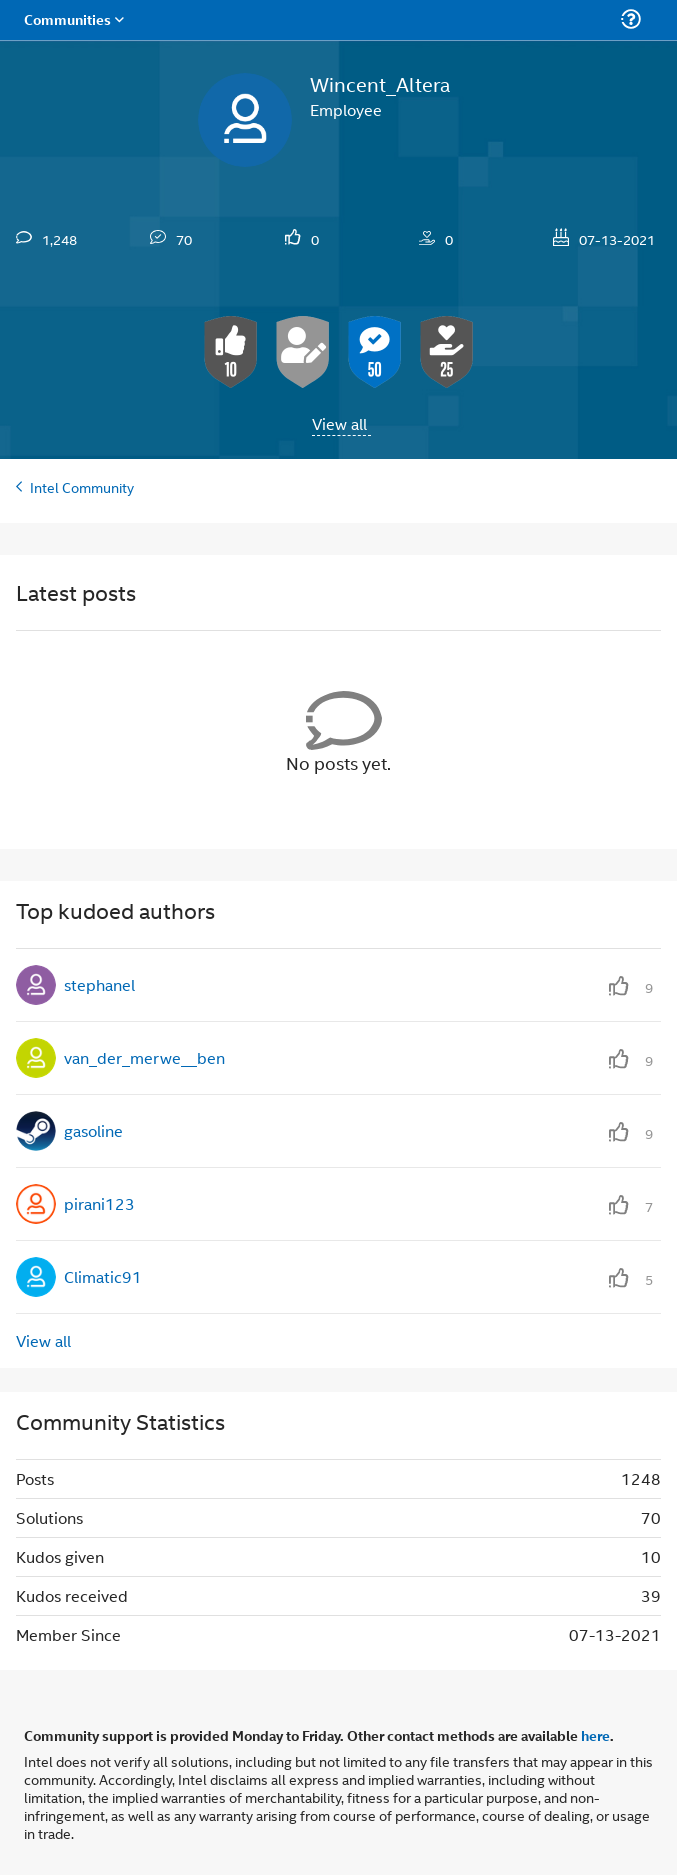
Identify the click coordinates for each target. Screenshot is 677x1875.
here (595, 1735)
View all (339, 423)
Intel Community (82, 486)
